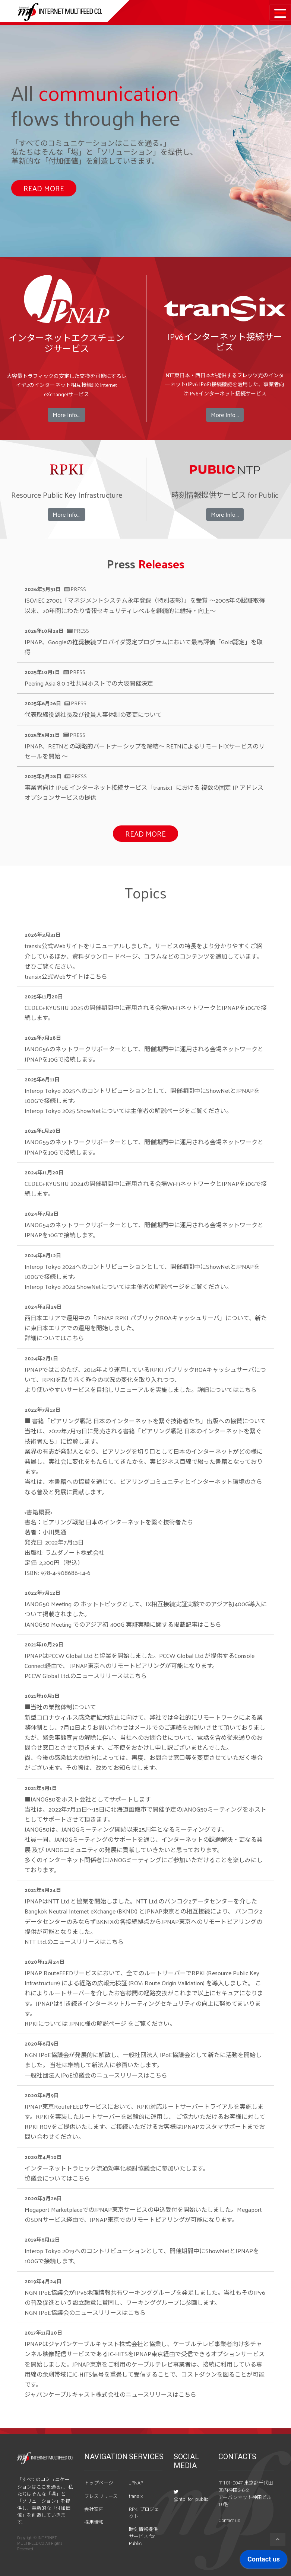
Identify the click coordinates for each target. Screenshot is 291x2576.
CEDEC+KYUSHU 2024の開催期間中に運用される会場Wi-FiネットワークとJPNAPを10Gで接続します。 (146, 1188)
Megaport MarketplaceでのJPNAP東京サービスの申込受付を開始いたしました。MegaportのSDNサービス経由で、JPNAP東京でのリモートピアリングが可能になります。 (143, 2214)
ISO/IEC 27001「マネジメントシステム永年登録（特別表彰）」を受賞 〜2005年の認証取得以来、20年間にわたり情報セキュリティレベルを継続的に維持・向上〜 (145, 605)
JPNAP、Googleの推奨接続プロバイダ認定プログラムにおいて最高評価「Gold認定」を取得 (144, 646)
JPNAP (136, 2483)
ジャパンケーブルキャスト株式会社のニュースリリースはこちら (110, 2394)
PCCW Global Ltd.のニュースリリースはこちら (86, 1675)
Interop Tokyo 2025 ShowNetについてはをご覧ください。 (128, 1110)
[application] (263, 2561)
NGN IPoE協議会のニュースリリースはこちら (85, 2312)
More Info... (66, 414)
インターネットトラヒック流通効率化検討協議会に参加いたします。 (117, 2168)
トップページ (98, 2483)
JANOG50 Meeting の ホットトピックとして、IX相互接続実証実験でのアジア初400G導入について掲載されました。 (146, 1608)
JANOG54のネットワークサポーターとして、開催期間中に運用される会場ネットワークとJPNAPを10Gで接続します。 (144, 1229)
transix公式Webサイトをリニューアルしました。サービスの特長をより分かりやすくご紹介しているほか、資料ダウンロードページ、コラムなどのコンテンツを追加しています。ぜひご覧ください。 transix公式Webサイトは (143, 961)
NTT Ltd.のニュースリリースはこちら (74, 1941)
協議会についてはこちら (57, 2178)
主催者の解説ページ (157, 1110)
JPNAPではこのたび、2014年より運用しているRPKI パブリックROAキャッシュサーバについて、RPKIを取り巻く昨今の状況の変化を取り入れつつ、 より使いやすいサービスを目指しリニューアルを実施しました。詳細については (145, 1379)
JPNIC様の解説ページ (97, 2023)
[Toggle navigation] (280, 12)
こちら (98, 976)
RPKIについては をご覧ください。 (100, 2023)
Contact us (229, 2520)
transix (136, 2496)
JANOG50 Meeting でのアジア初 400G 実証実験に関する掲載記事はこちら (123, 1624)
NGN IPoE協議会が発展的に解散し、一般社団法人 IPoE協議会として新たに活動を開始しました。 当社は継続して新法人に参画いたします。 (143, 2059)
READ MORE (43, 188)
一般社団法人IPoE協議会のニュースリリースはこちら (96, 2075)
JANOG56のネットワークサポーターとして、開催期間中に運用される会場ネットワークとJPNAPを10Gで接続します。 (144, 1053)
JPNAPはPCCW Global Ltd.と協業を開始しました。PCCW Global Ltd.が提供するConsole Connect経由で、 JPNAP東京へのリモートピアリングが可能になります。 (139, 1660)
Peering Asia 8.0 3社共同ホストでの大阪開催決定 (89, 683)
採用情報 (94, 2522)
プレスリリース (101, 2496)
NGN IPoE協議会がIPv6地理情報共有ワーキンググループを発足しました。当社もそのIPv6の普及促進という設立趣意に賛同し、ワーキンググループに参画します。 (145, 2297)
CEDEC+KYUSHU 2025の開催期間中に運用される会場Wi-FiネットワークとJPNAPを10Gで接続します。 (146, 1012)
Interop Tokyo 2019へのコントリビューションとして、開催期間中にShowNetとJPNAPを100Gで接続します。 (142, 2255)
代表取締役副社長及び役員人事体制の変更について (93, 714)
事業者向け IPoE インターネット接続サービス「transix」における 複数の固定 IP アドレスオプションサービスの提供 (144, 792)
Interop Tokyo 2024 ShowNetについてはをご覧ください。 (128, 1286)
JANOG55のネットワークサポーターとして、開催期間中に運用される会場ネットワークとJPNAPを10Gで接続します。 (144, 1146)
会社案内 (94, 2509)
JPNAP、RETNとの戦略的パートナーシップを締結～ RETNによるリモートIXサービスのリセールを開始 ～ (145, 751)
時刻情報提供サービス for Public (143, 2536)
